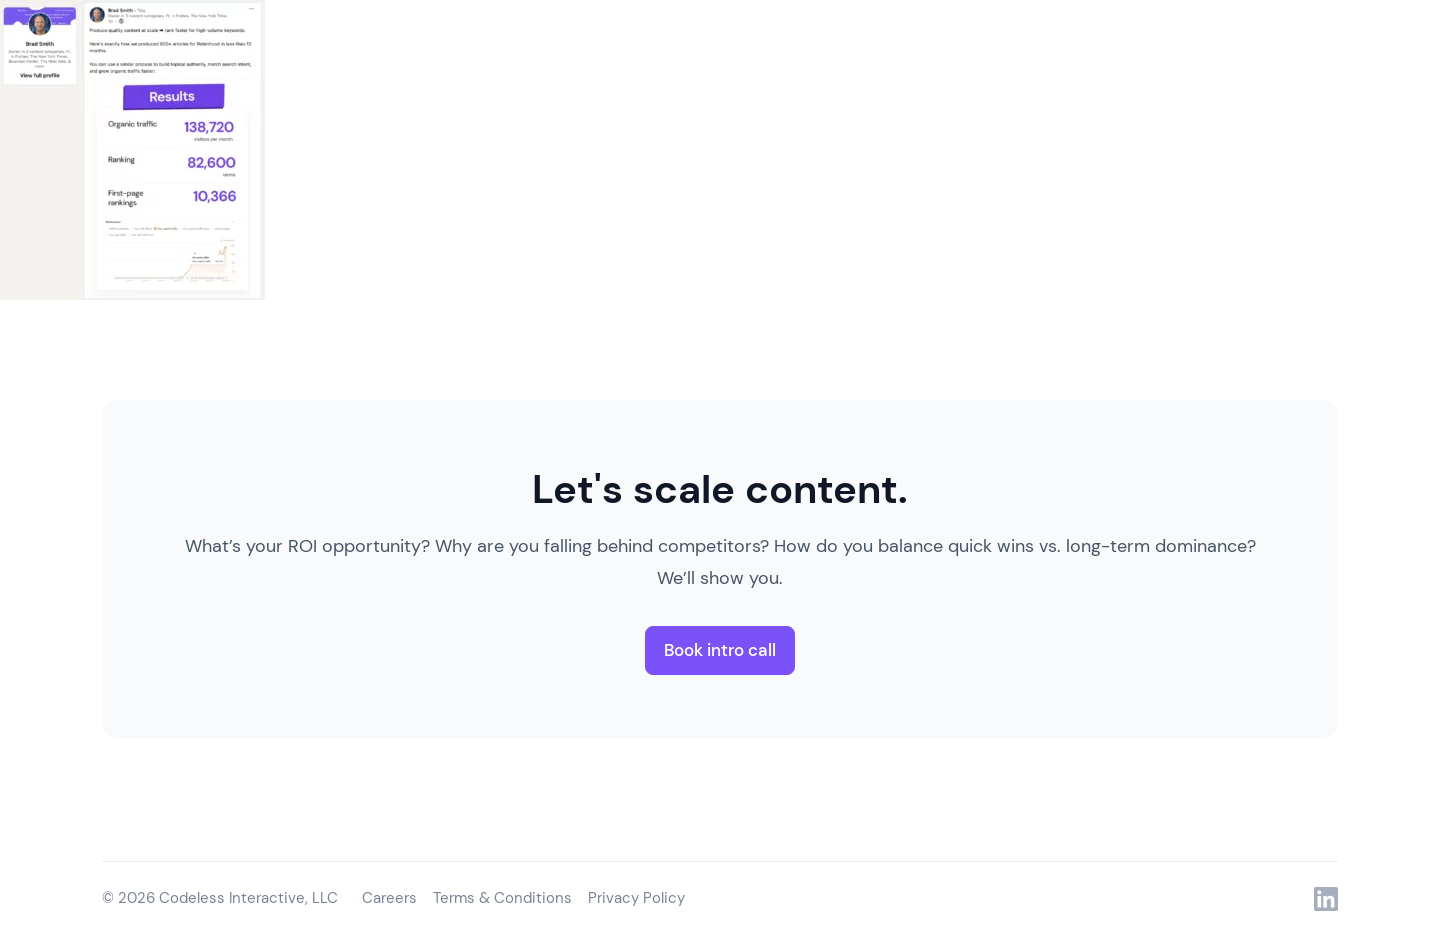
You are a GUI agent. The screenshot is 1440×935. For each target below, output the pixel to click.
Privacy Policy (636, 898)
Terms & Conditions (502, 898)
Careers (389, 898)
